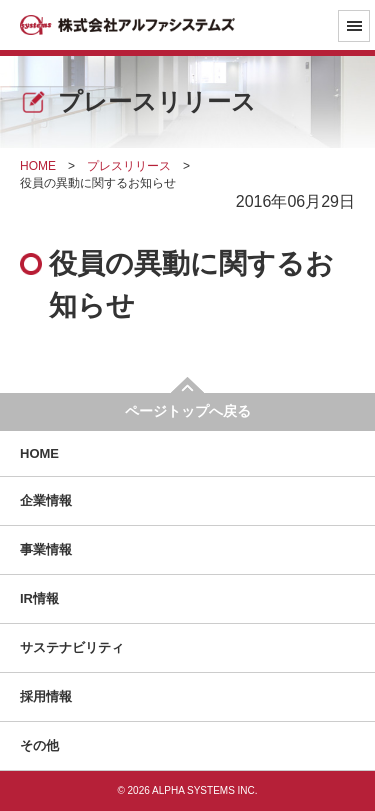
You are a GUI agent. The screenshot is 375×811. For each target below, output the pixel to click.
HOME (39, 453)
